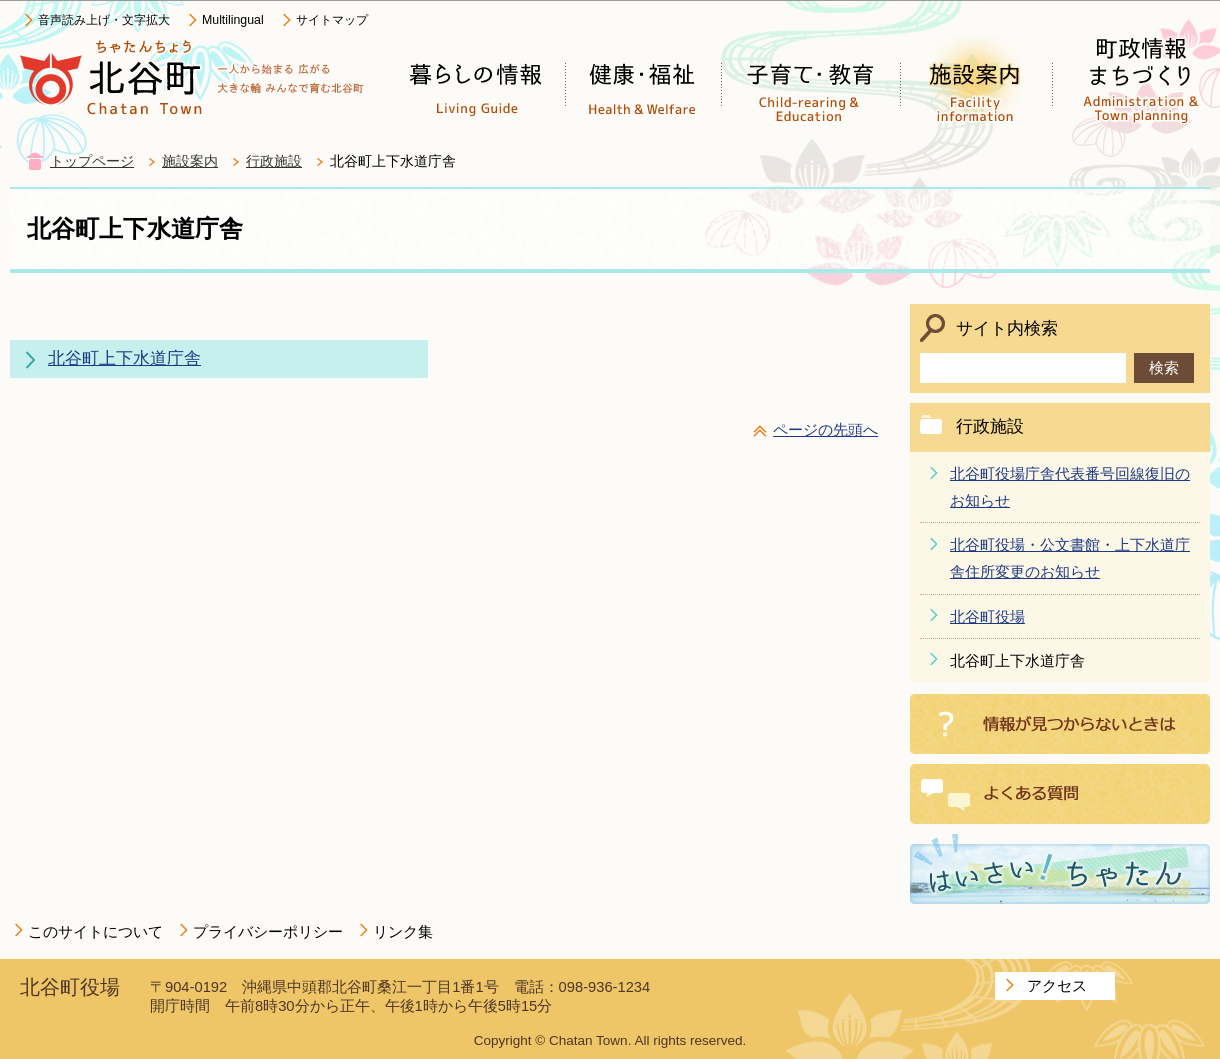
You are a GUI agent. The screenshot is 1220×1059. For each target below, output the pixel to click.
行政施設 (274, 161)
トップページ (92, 161)
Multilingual (233, 20)
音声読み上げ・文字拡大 (104, 20)
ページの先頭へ (825, 429)
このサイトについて (95, 931)
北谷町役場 (987, 616)
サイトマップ (332, 20)
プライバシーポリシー (268, 931)
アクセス (1057, 985)
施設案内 (190, 161)
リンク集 (403, 931)
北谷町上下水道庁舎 (124, 358)
